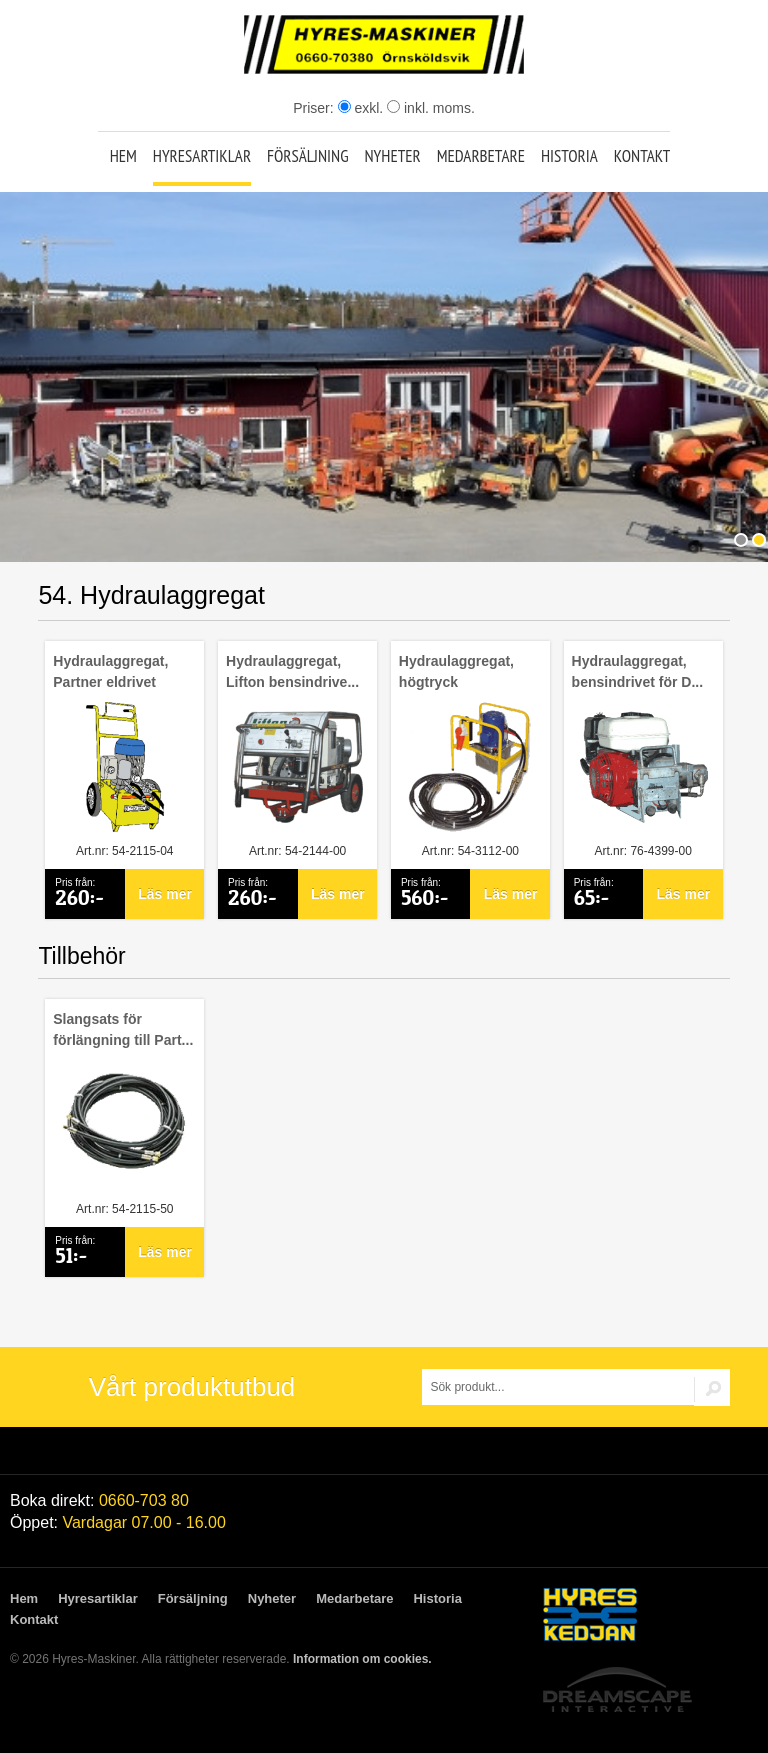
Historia (569, 156)
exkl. (361, 108)
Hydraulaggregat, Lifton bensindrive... (292, 671)
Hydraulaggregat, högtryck (456, 671)
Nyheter (392, 156)
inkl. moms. (431, 108)
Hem (123, 156)
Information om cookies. (362, 1659)
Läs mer (165, 894)
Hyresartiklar (202, 156)
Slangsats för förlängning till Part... (123, 1029)
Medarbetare (481, 156)
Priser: (315, 108)
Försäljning (308, 156)
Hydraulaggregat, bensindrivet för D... (637, 671)
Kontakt (642, 156)
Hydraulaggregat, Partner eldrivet (110, 671)
